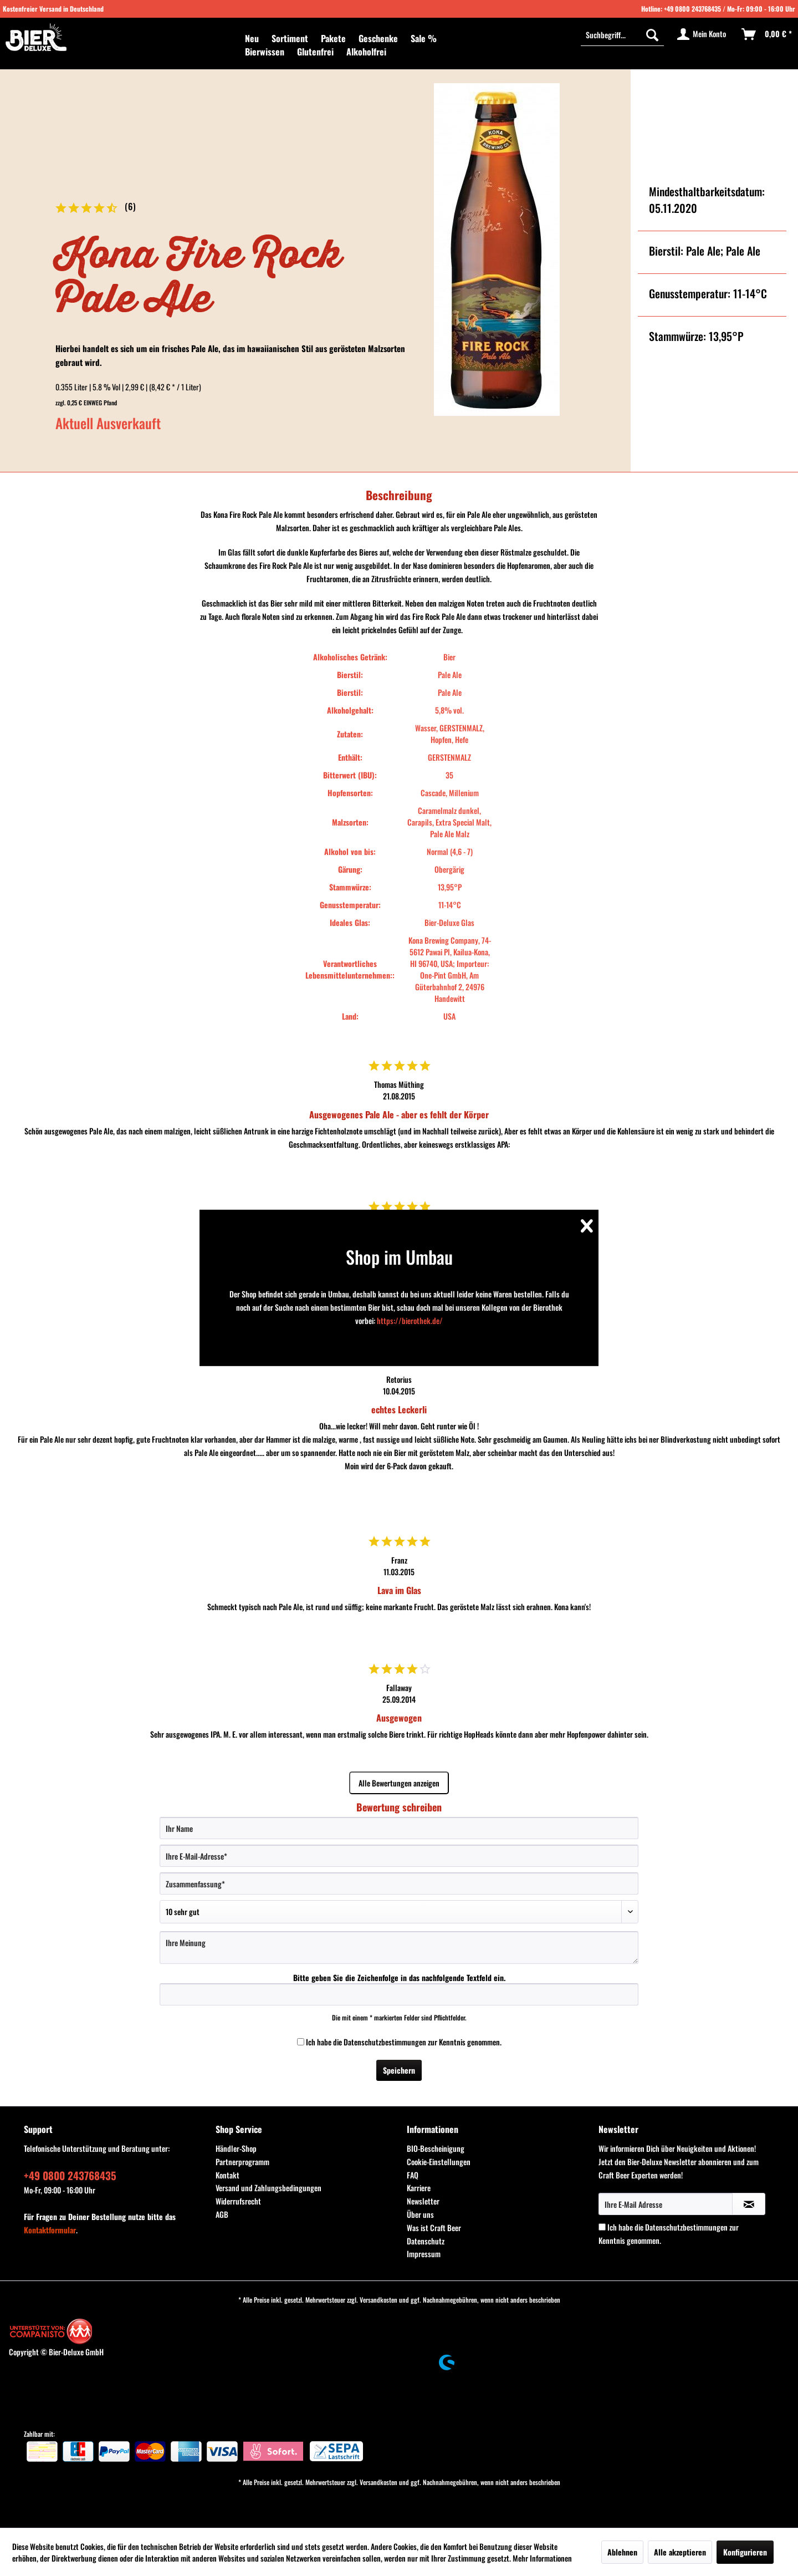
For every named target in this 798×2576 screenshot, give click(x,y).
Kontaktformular (50, 2230)
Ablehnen (622, 2552)
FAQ (412, 2175)
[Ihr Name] (399, 1828)
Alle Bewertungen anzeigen (399, 1783)
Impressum (424, 2253)
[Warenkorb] (767, 34)
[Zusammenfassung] (399, 1883)
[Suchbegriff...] (622, 34)
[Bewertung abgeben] (399, 1911)
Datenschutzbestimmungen (385, 2042)
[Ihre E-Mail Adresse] (665, 2204)
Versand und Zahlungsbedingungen (268, 2187)
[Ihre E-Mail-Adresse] (399, 1856)
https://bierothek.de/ (410, 1320)
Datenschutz (425, 2241)
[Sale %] (424, 38)
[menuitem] (251, 38)
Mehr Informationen (542, 2558)
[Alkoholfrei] (366, 51)
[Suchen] (652, 34)
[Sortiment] (290, 38)
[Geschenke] (378, 38)
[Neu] (252, 38)
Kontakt (227, 2175)
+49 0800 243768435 (692, 8)
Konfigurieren (745, 2552)
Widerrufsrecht (238, 2201)
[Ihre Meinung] (399, 1947)
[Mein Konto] (702, 34)
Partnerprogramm (242, 2161)
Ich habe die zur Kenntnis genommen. (404, 2042)
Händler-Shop (236, 2148)
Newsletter (423, 2201)
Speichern (399, 2070)
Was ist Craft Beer (434, 2227)
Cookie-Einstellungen (438, 2161)
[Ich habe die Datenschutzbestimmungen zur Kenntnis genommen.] (300, 2041)
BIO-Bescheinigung (435, 2148)
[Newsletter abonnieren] (748, 2204)
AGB (222, 2214)
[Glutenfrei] (315, 51)
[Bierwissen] (264, 51)
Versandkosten (378, 2299)
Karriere (419, 2187)
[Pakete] (333, 38)
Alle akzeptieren (680, 2552)
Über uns (420, 2214)
